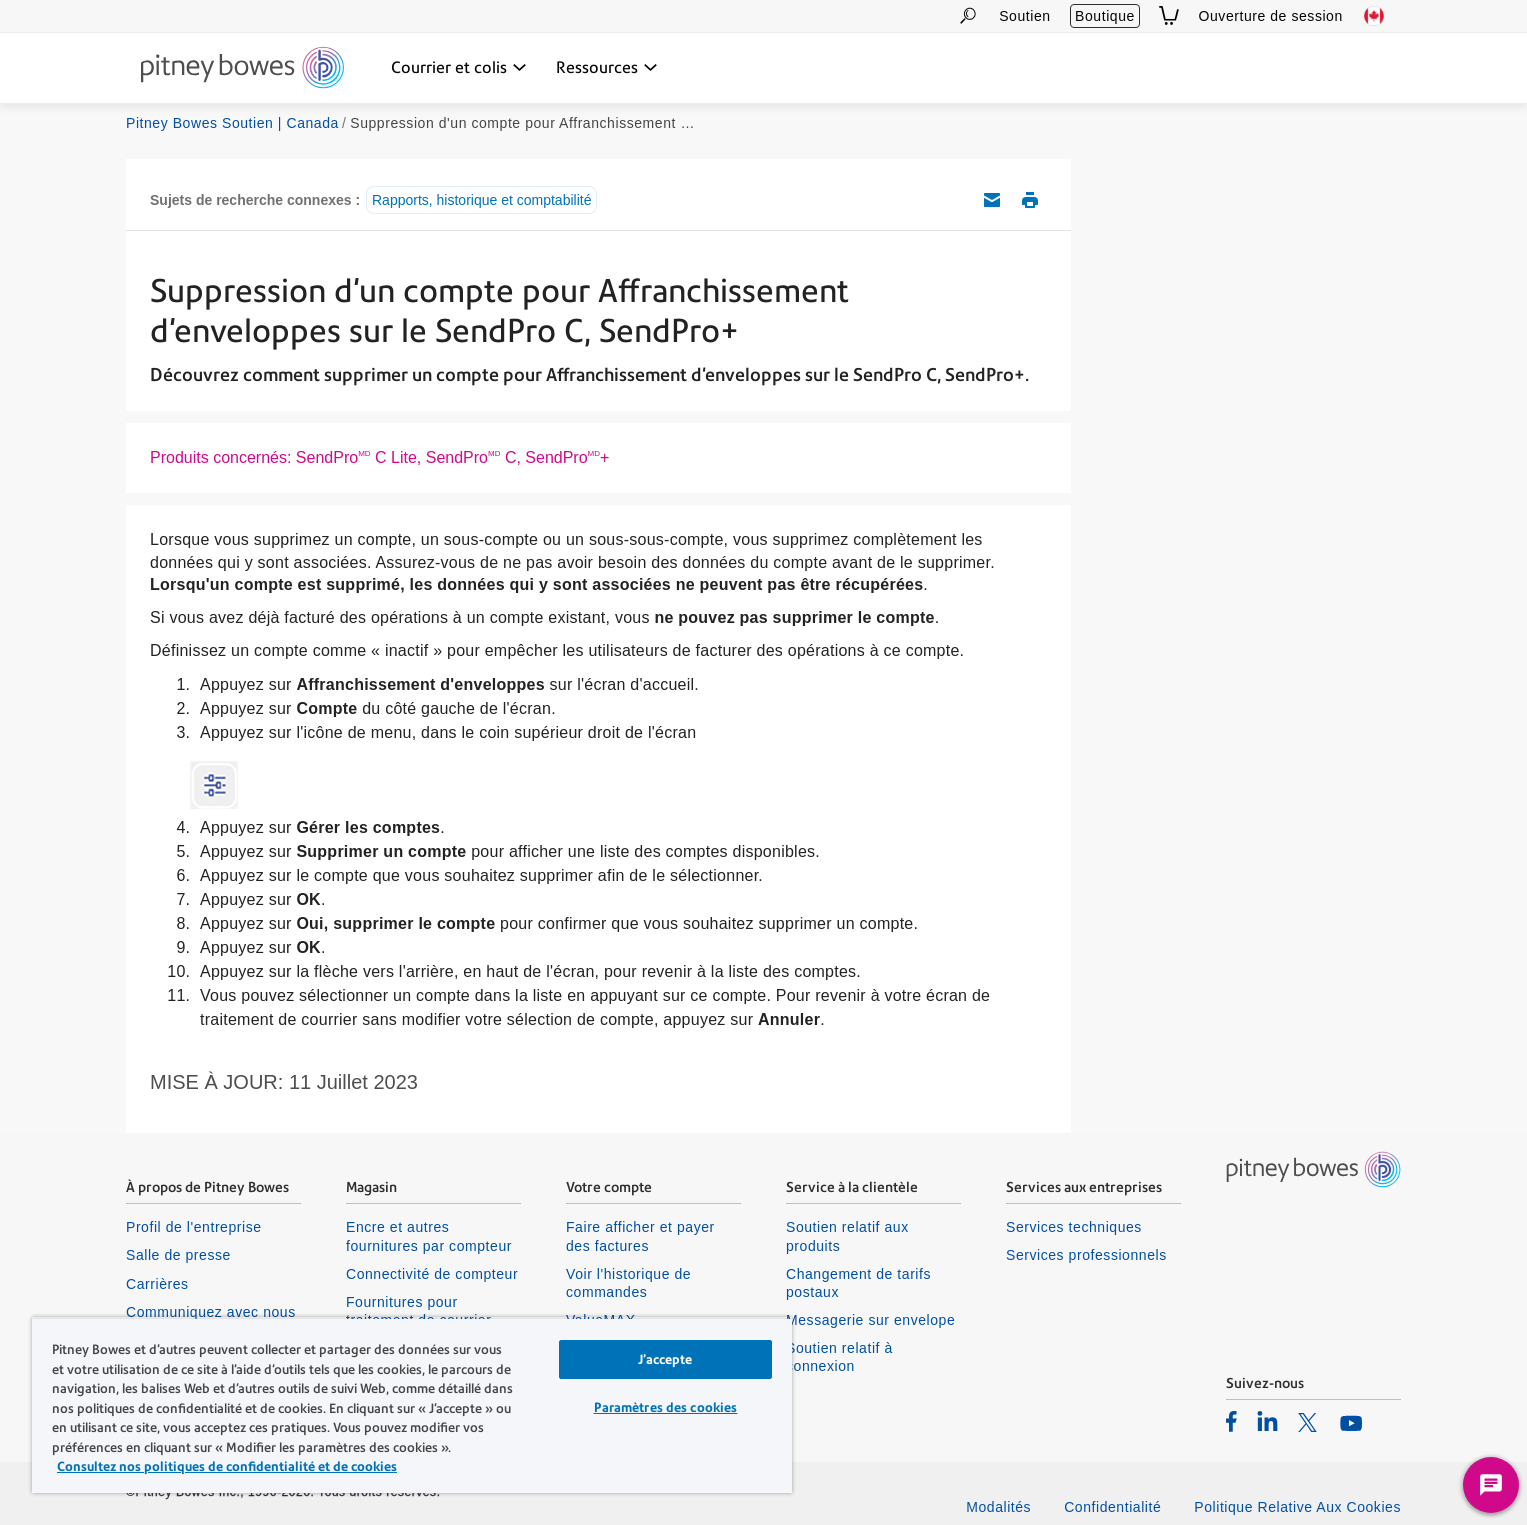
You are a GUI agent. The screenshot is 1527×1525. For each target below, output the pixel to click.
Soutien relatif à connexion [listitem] (839, 1357)
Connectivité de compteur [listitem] (432, 1274)
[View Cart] (1169, 15)
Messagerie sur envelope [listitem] (870, 1320)
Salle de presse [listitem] (178, 1255)
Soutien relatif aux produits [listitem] (847, 1236)
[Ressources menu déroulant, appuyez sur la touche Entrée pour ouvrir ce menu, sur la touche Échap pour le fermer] (607, 68)
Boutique (1105, 16)
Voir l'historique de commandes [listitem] (628, 1283)
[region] (412, 1405)
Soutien (1024, 16)
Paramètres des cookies (666, 1407)
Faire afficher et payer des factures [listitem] (640, 1236)
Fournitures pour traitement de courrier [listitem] (418, 1311)
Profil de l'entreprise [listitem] (194, 1227)
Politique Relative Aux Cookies (1297, 1507)
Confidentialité (1112, 1507)
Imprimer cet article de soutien (1030, 200)
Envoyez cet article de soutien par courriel (992, 200)
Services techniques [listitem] (1074, 1227)
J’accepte (665, 1359)
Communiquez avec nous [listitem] (211, 1312)
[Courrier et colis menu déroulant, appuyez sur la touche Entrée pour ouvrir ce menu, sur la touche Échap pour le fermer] (459, 68)
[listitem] (1231, 1421)
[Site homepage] (242, 69)
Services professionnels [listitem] (1086, 1255)
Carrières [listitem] (157, 1284)
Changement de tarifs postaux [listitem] (858, 1283)
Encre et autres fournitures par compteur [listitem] (429, 1236)
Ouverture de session (1271, 16)
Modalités (998, 1507)
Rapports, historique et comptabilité (481, 200)
